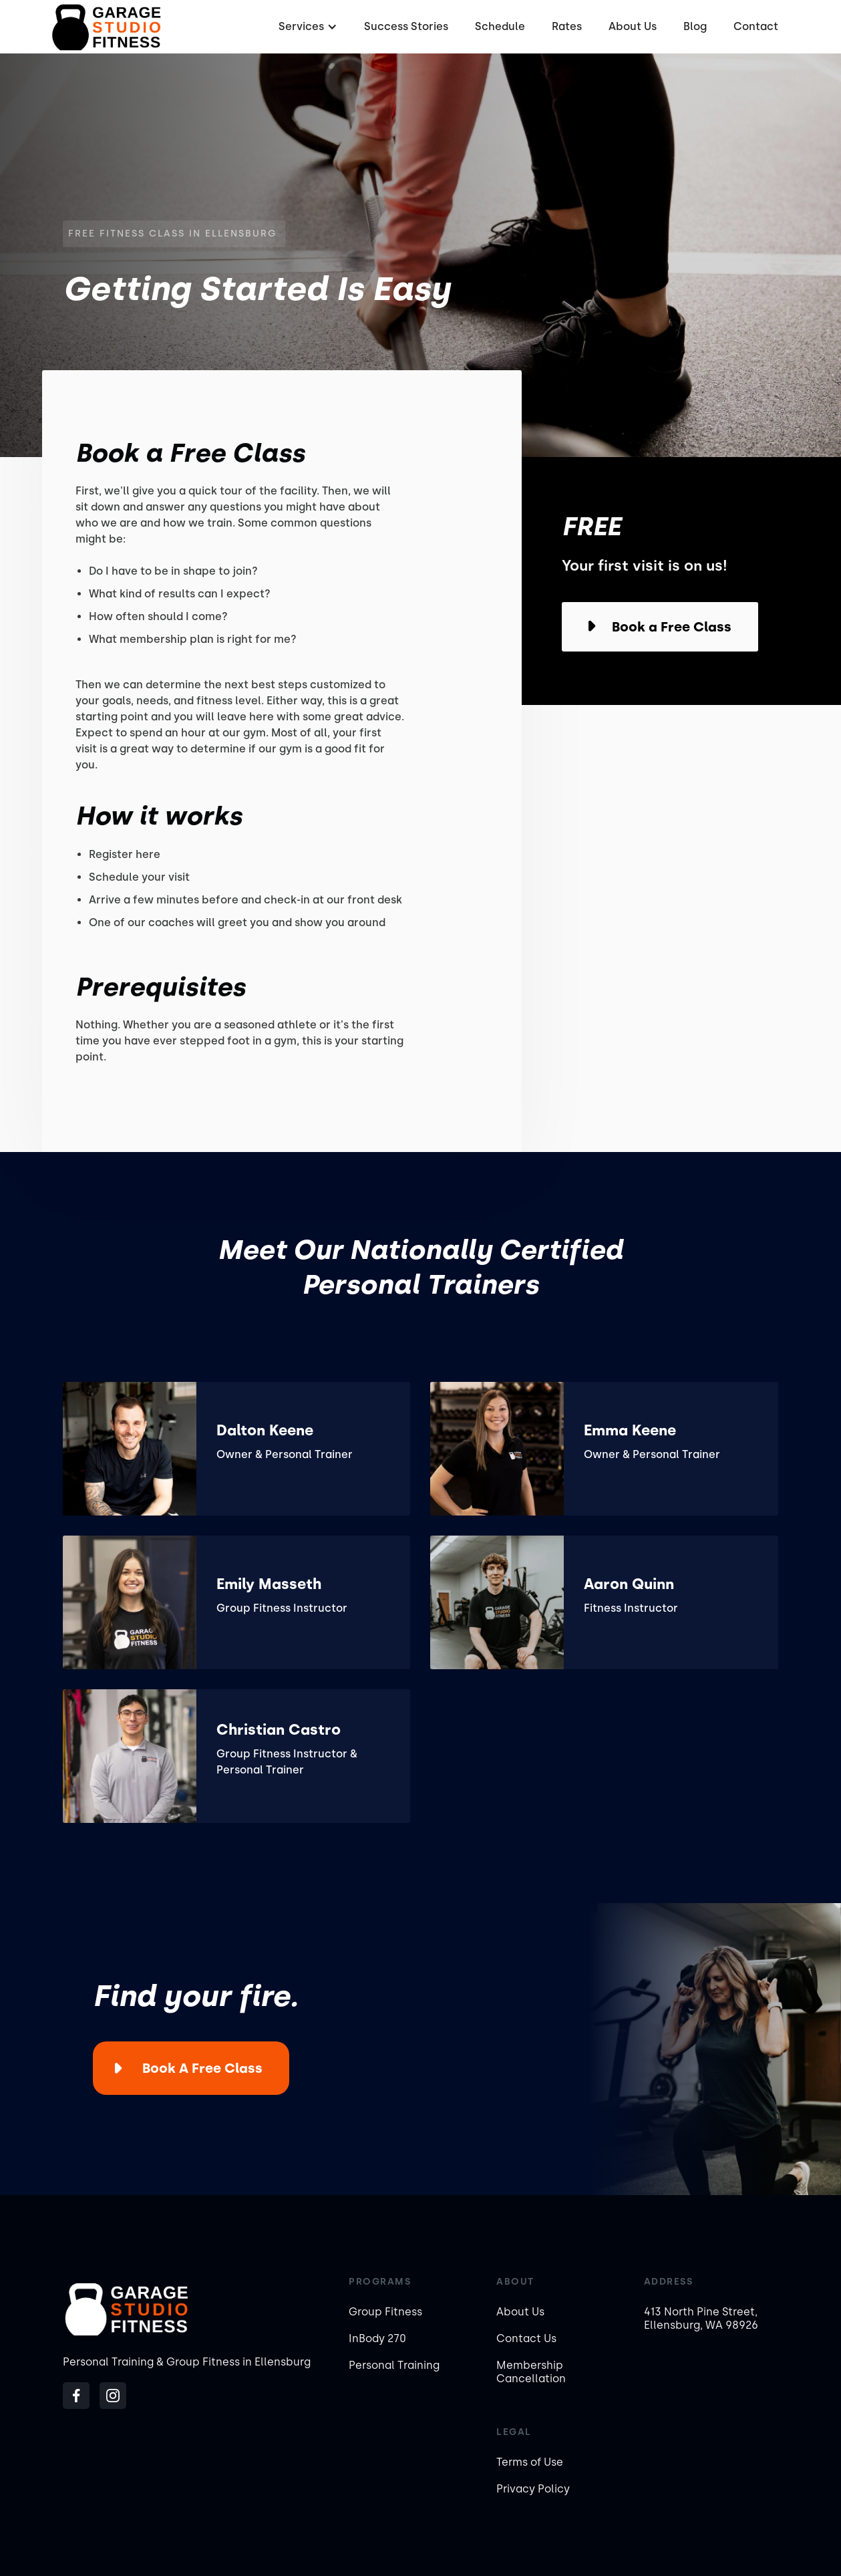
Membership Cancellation (531, 2372)
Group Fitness (385, 2311)
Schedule (500, 26)
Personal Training (394, 2365)
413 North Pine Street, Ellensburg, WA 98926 (701, 2318)
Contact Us (526, 2338)
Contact (755, 26)
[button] (306, 27)
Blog (695, 26)
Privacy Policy (533, 2488)
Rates (567, 26)
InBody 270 (377, 2338)
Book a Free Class (202, 2068)
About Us (633, 26)
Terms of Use (529, 2462)
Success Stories (406, 26)
